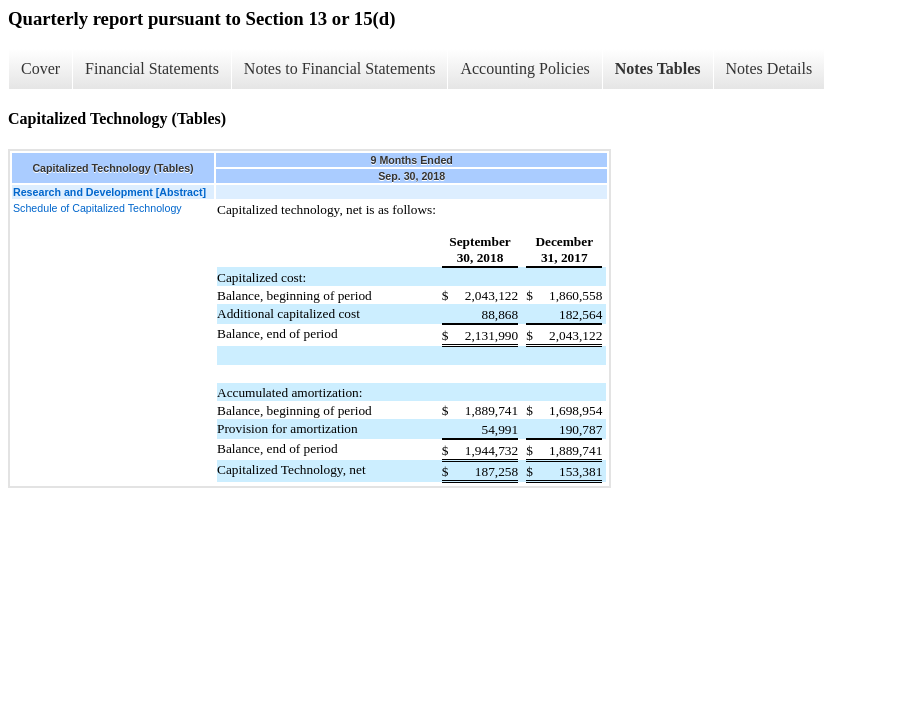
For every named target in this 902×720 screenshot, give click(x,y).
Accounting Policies (524, 68)
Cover (40, 68)
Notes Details (769, 68)
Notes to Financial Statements (340, 68)
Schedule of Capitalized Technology (97, 208)
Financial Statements (152, 68)
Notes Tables (658, 68)
